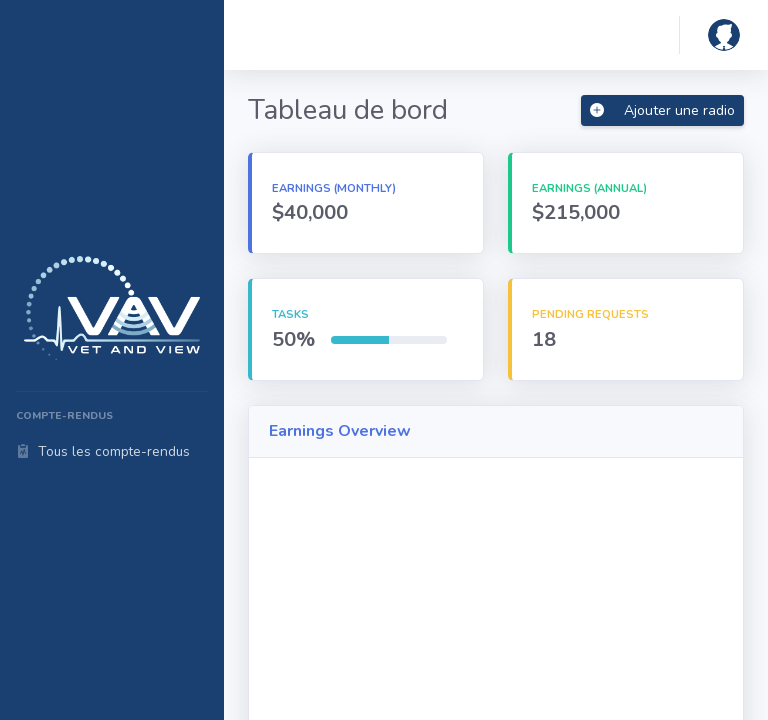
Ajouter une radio (662, 110)
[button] (724, 35)
